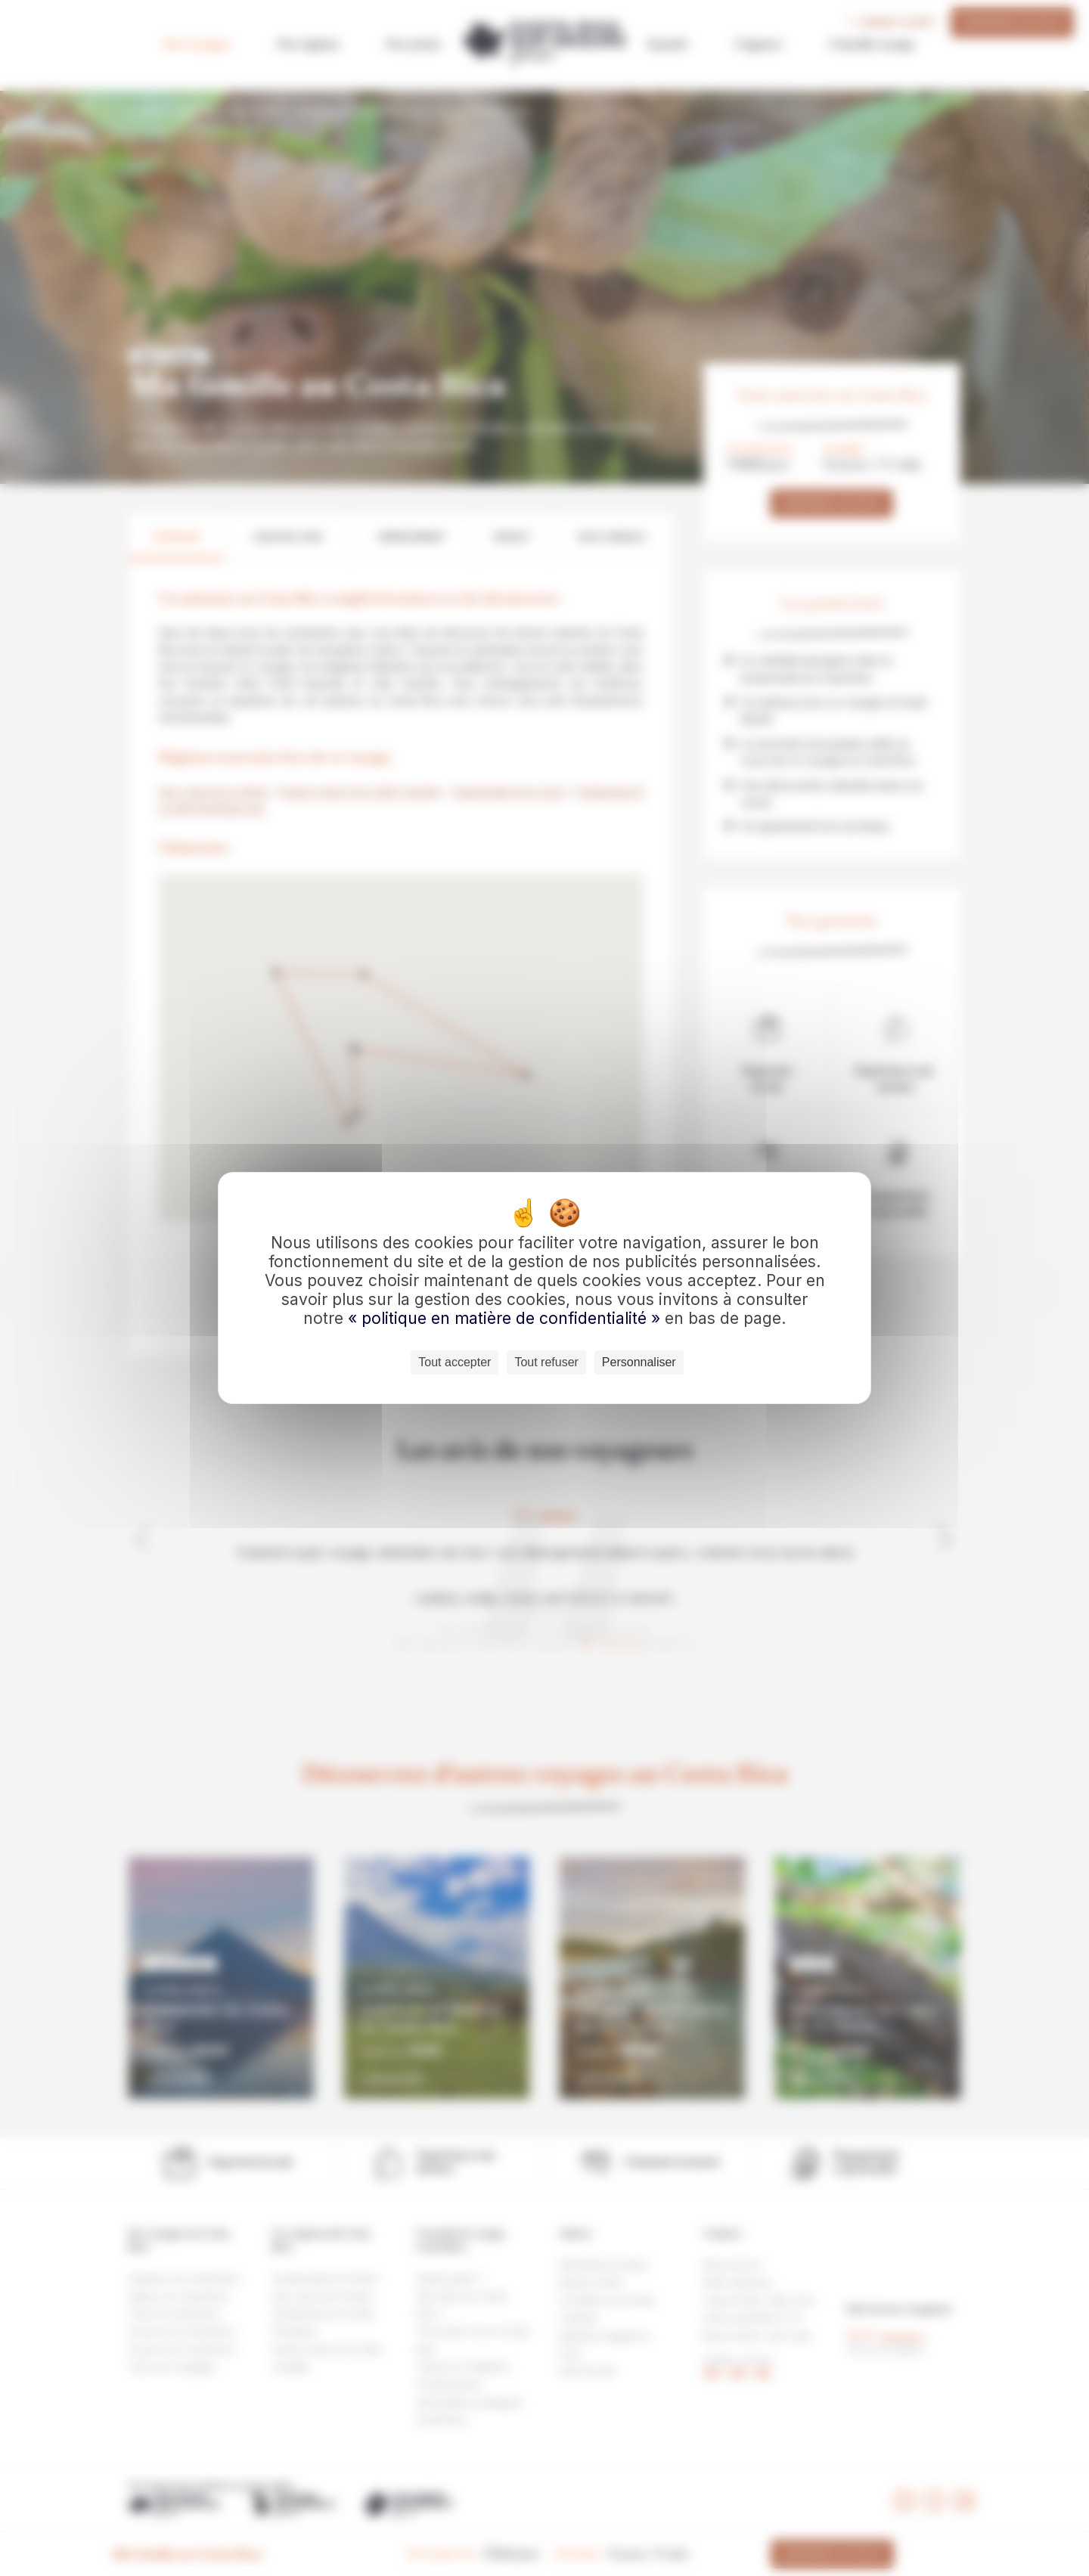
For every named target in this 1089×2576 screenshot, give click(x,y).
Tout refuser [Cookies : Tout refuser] (546, 1362)
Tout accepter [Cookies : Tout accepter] (454, 1362)
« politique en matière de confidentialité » (506, 1318)
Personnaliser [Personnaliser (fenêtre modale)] (639, 1362)
